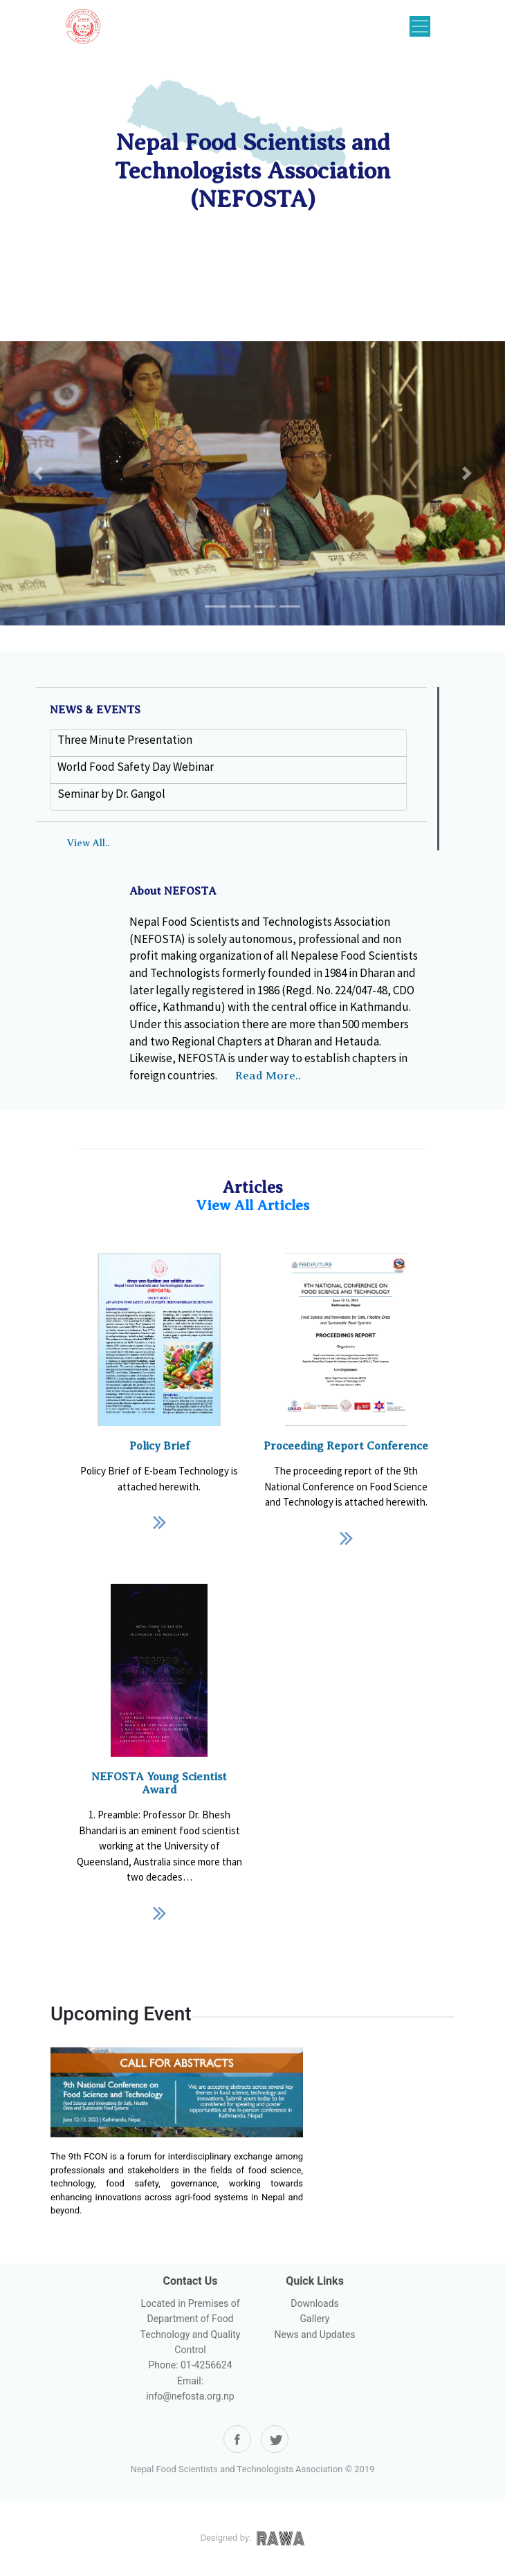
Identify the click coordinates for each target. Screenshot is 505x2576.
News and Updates (314, 2334)
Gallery (315, 2318)
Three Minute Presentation (124, 739)
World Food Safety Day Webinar (135, 766)
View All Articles (252, 1205)
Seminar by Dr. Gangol (111, 793)
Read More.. (268, 1075)
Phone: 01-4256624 (190, 2365)
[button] (38, 473)
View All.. (88, 843)
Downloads (315, 2303)
